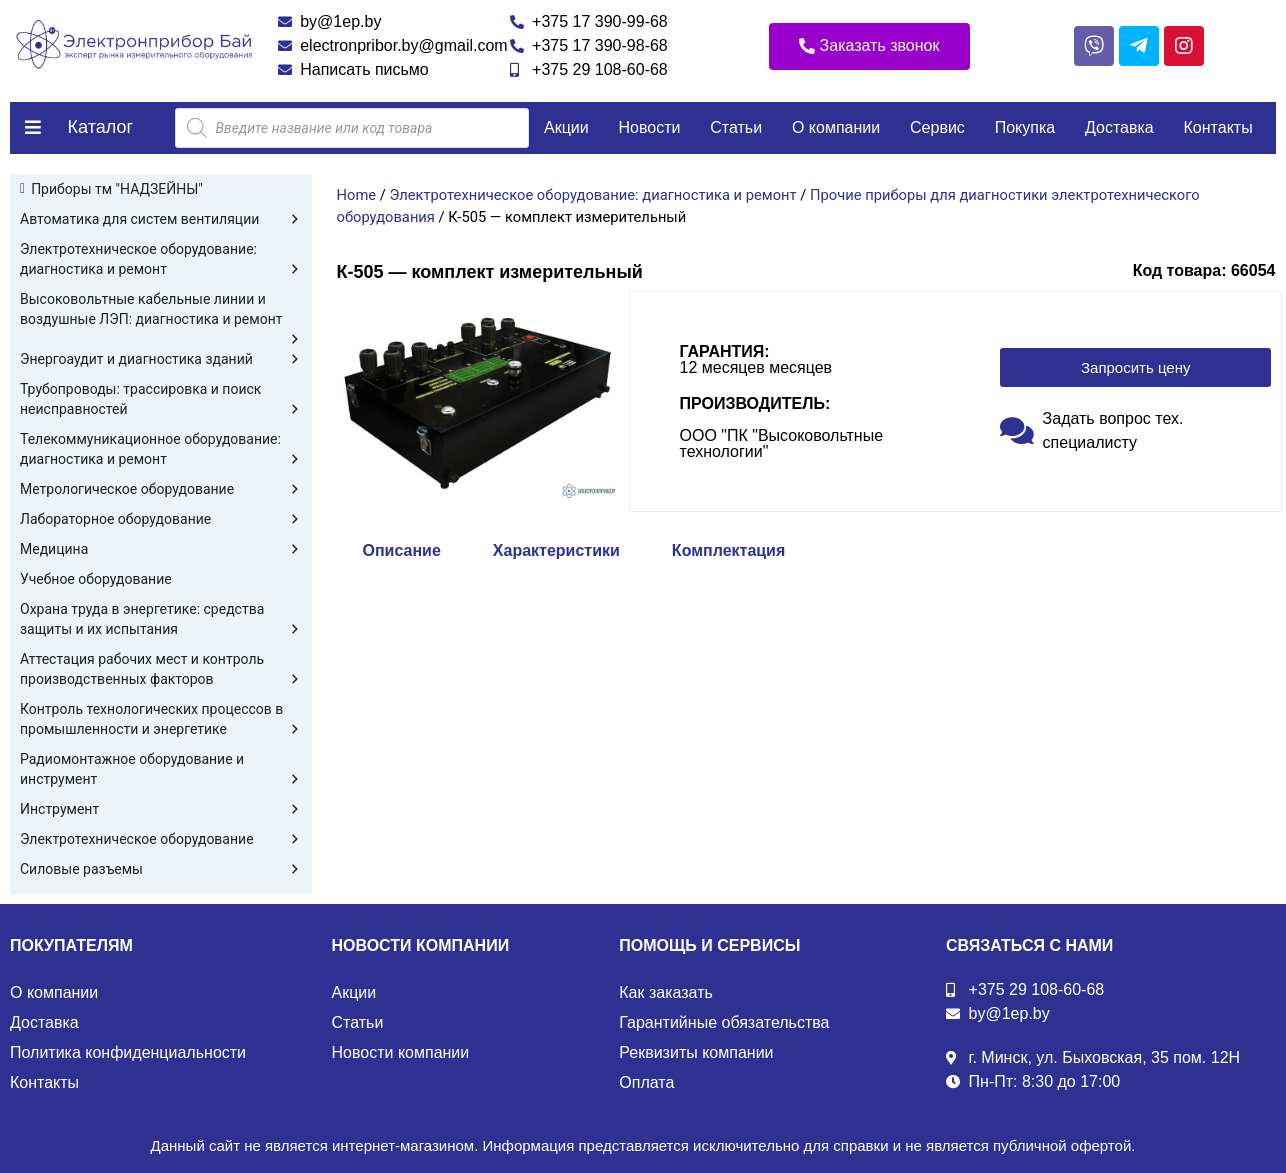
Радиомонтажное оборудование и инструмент (161, 770)
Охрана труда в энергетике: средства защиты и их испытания (161, 620)
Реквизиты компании (696, 1052)
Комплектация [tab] (728, 550)
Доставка (1119, 127)
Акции (566, 127)
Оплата (646, 1082)
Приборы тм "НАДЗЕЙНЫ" (117, 189)
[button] (869, 46)
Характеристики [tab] (556, 550)
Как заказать (666, 992)
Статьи (736, 127)
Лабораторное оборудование (161, 519)
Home (357, 195)
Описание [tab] (402, 550)
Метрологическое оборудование (161, 489)
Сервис (937, 127)
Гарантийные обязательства (724, 1022)
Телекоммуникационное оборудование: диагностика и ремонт (161, 450)
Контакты (1218, 127)
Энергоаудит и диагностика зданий (161, 359)
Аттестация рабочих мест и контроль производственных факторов (161, 670)
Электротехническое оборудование (161, 839)
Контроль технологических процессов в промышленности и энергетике (161, 720)
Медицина (161, 549)
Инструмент (161, 809)
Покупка (1025, 127)
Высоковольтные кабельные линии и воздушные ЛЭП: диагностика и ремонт (161, 310)
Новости (650, 127)
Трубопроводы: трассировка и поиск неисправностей (161, 400)
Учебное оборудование (96, 579)
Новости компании (401, 1052)
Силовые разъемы (161, 869)
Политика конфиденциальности (128, 1052)
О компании (836, 127)
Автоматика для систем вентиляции (161, 219)
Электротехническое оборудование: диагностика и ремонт (161, 260)
